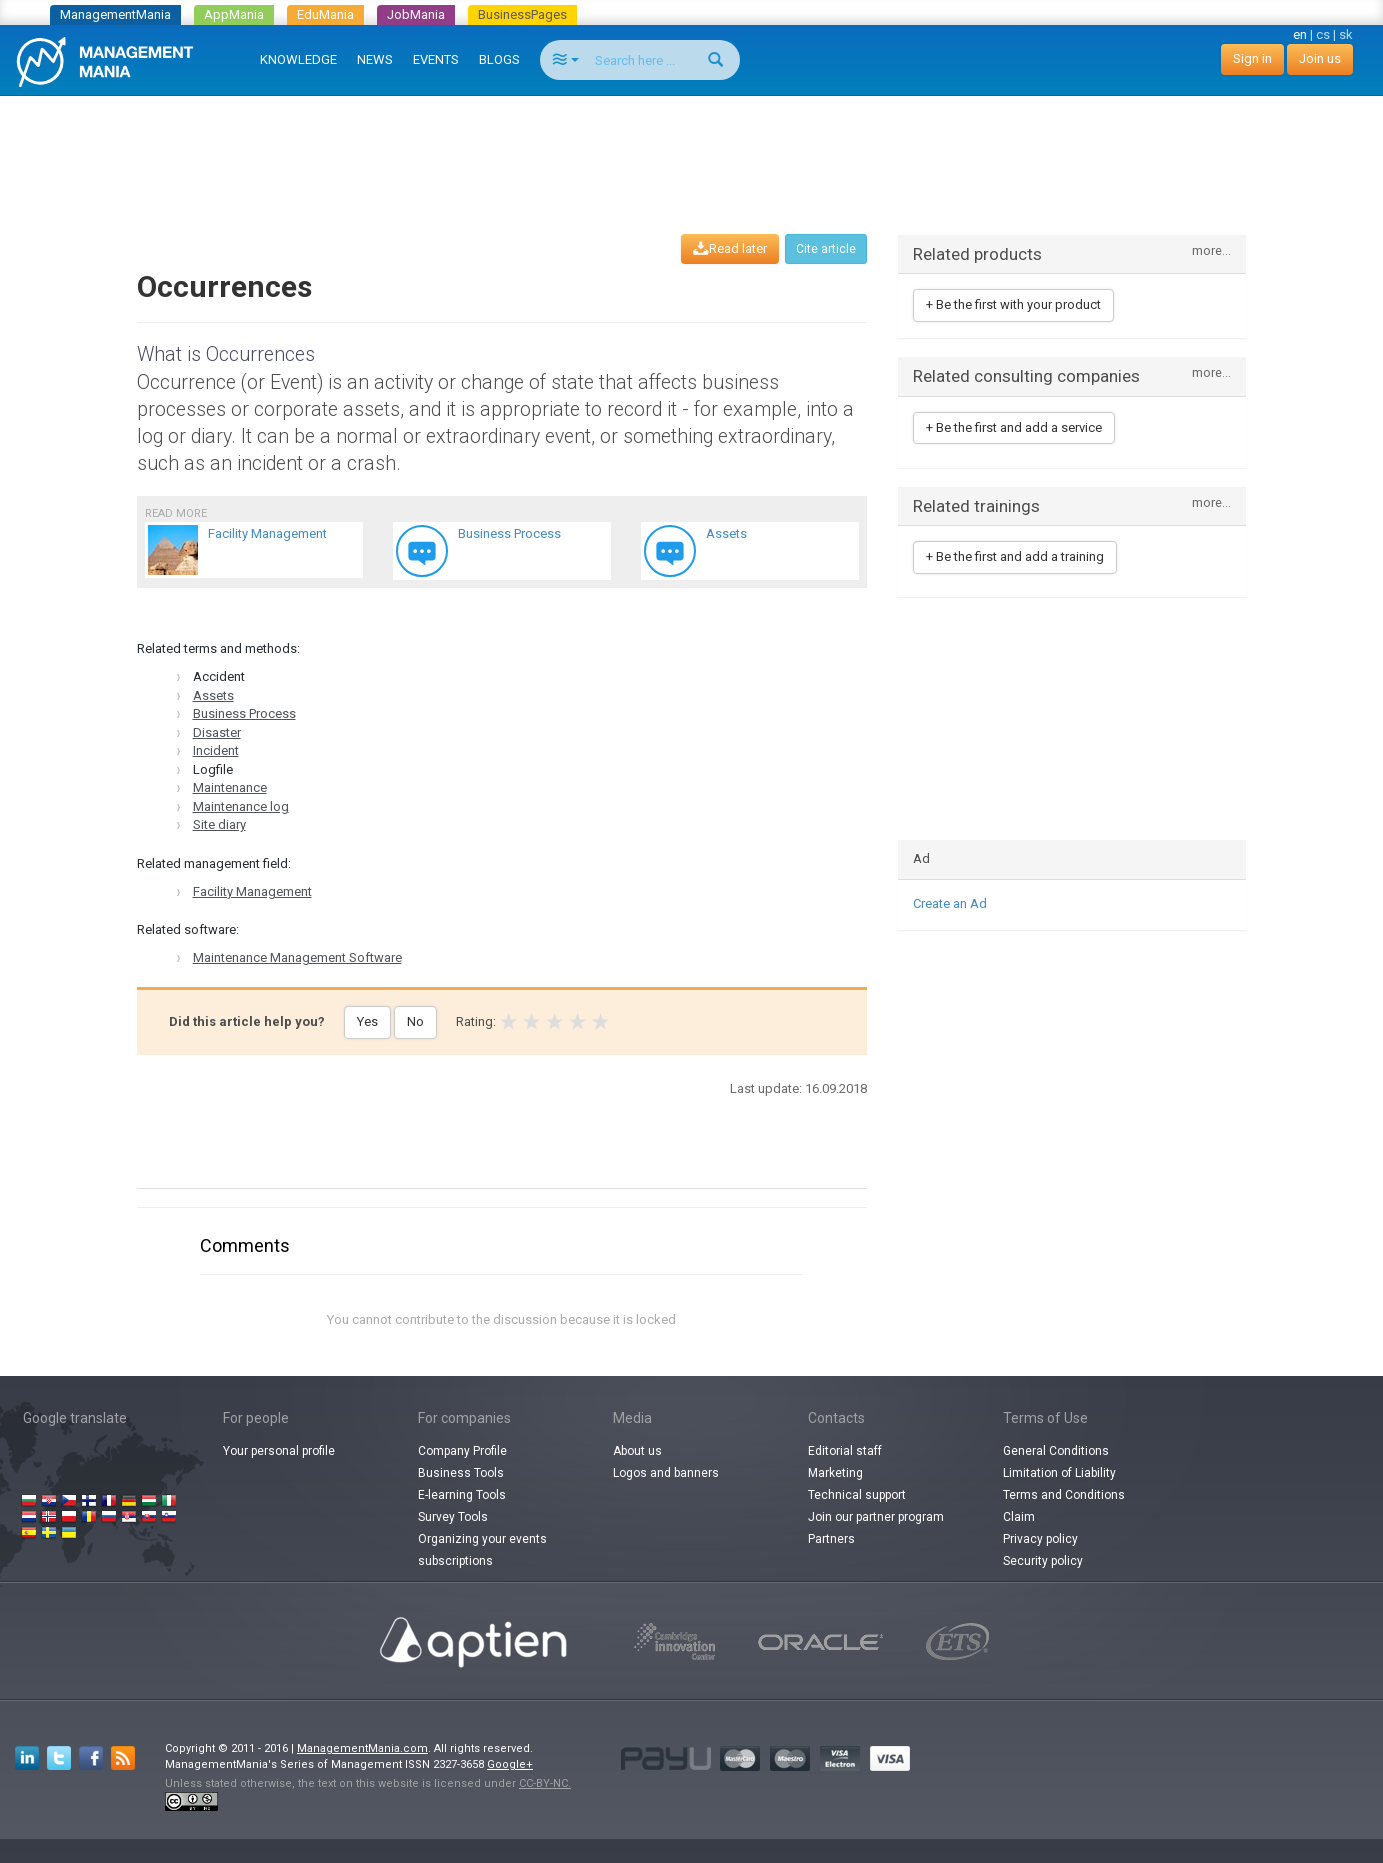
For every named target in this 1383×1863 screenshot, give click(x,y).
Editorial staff (845, 1451)
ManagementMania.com (362, 1748)
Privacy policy (1040, 1539)
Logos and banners (666, 1473)
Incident (216, 750)
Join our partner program (876, 1517)
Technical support (857, 1495)
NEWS (375, 59)
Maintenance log (241, 806)
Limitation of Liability (1059, 1473)
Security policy (1043, 1561)
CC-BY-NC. (545, 1783)
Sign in (1252, 58)
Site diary (219, 824)
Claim (1019, 1517)
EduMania (325, 14)
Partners (831, 1539)
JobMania (416, 14)
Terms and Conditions (1064, 1495)
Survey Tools (453, 1517)
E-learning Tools (462, 1495)
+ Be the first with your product (1013, 304)
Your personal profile (279, 1451)
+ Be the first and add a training (1015, 556)
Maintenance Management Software (297, 957)
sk (1346, 34)
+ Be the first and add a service (1014, 427)
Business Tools (461, 1473)
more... (1211, 251)
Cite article (826, 249)
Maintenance (230, 787)
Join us (1320, 58)
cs (1323, 34)
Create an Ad (950, 903)
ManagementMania (115, 14)
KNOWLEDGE (298, 59)
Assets (213, 695)
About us (637, 1451)
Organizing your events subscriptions (482, 1550)
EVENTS (436, 59)
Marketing (835, 1473)
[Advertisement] (692, 146)
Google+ (510, 1764)
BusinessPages (522, 14)
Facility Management (252, 891)
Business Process (244, 713)
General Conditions (1056, 1451)
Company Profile (462, 1451)
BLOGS (499, 59)
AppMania (234, 14)
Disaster (217, 732)
